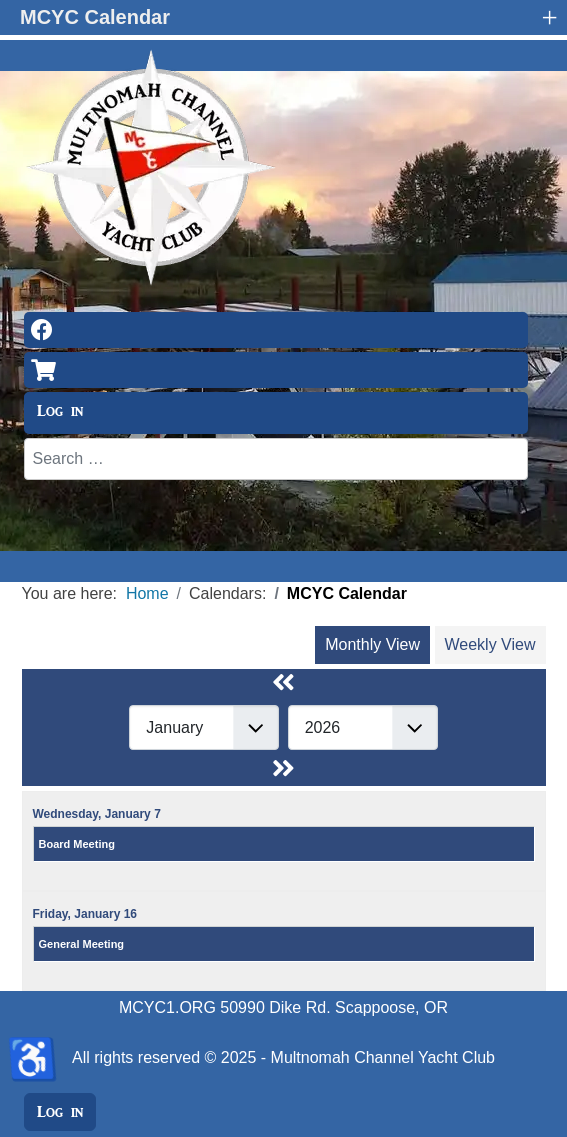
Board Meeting (77, 844)
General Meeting (82, 944)
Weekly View (490, 644)
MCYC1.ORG (167, 1007)
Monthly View (372, 644)
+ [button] (549, 17)
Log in (60, 411)
